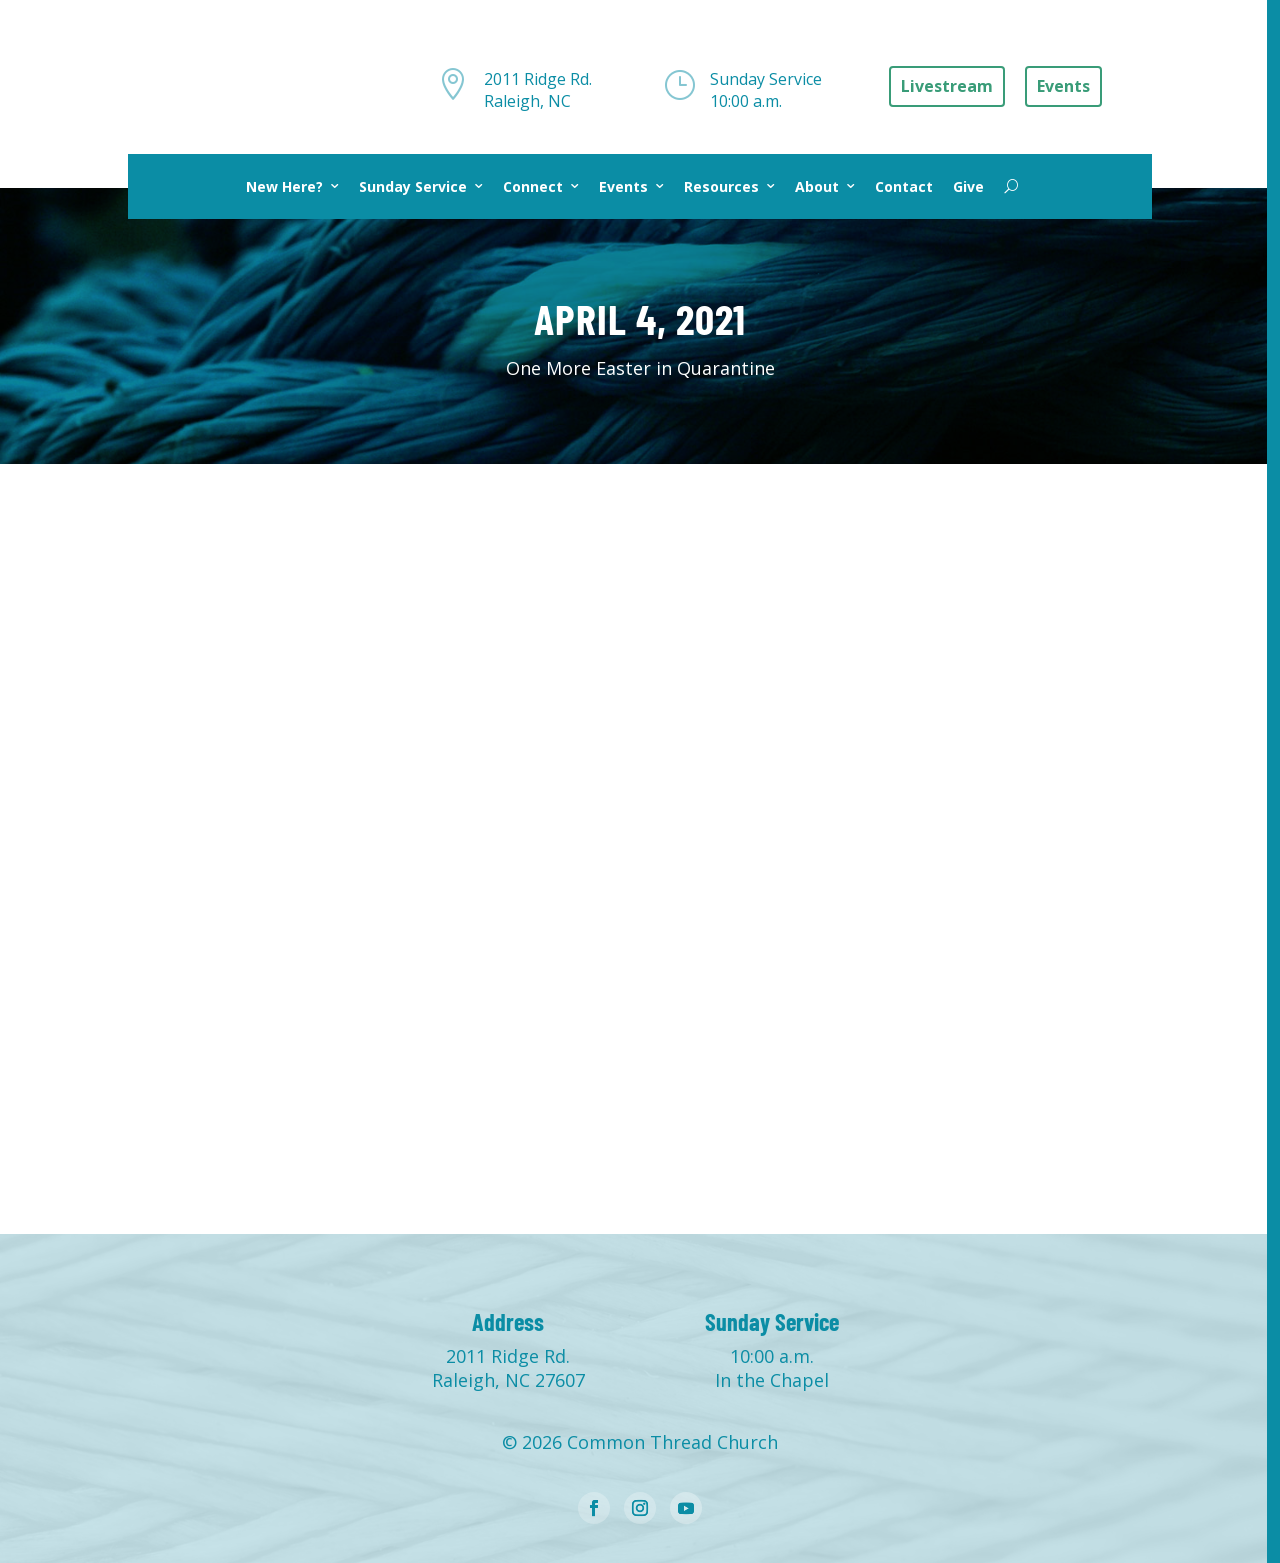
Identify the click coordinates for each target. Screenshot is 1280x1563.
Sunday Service (413, 186)
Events (623, 186)
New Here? (284, 186)
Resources (721, 186)
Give (968, 186)
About (817, 186)
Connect (533, 186)
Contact (904, 186)
